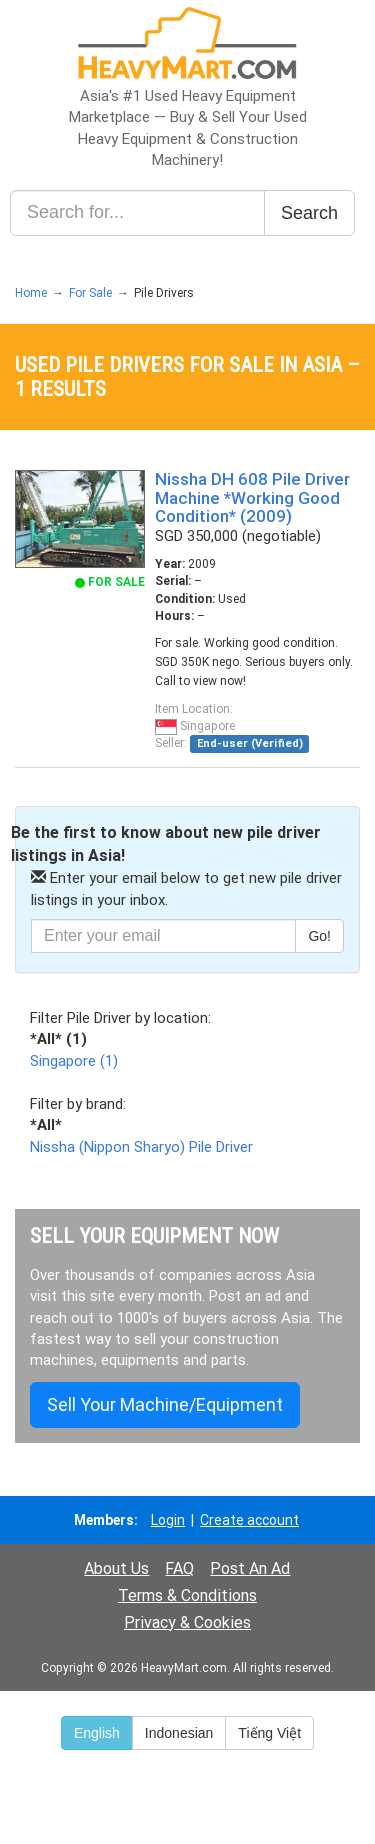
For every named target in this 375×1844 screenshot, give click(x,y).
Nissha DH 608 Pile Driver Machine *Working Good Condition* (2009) (252, 497)
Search (309, 213)
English (97, 1733)
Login (168, 1520)
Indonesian (179, 1733)
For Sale (90, 293)
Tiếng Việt (269, 1733)
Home (31, 293)
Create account (249, 1520)
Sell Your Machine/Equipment (165, 1404)
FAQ (179, 1568)
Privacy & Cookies (187, 1622)
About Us (116, 1568)
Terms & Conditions (187, 1595)
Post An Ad (250, 1568)
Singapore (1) (74, 1061)
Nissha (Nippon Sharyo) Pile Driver (141, 1147)
